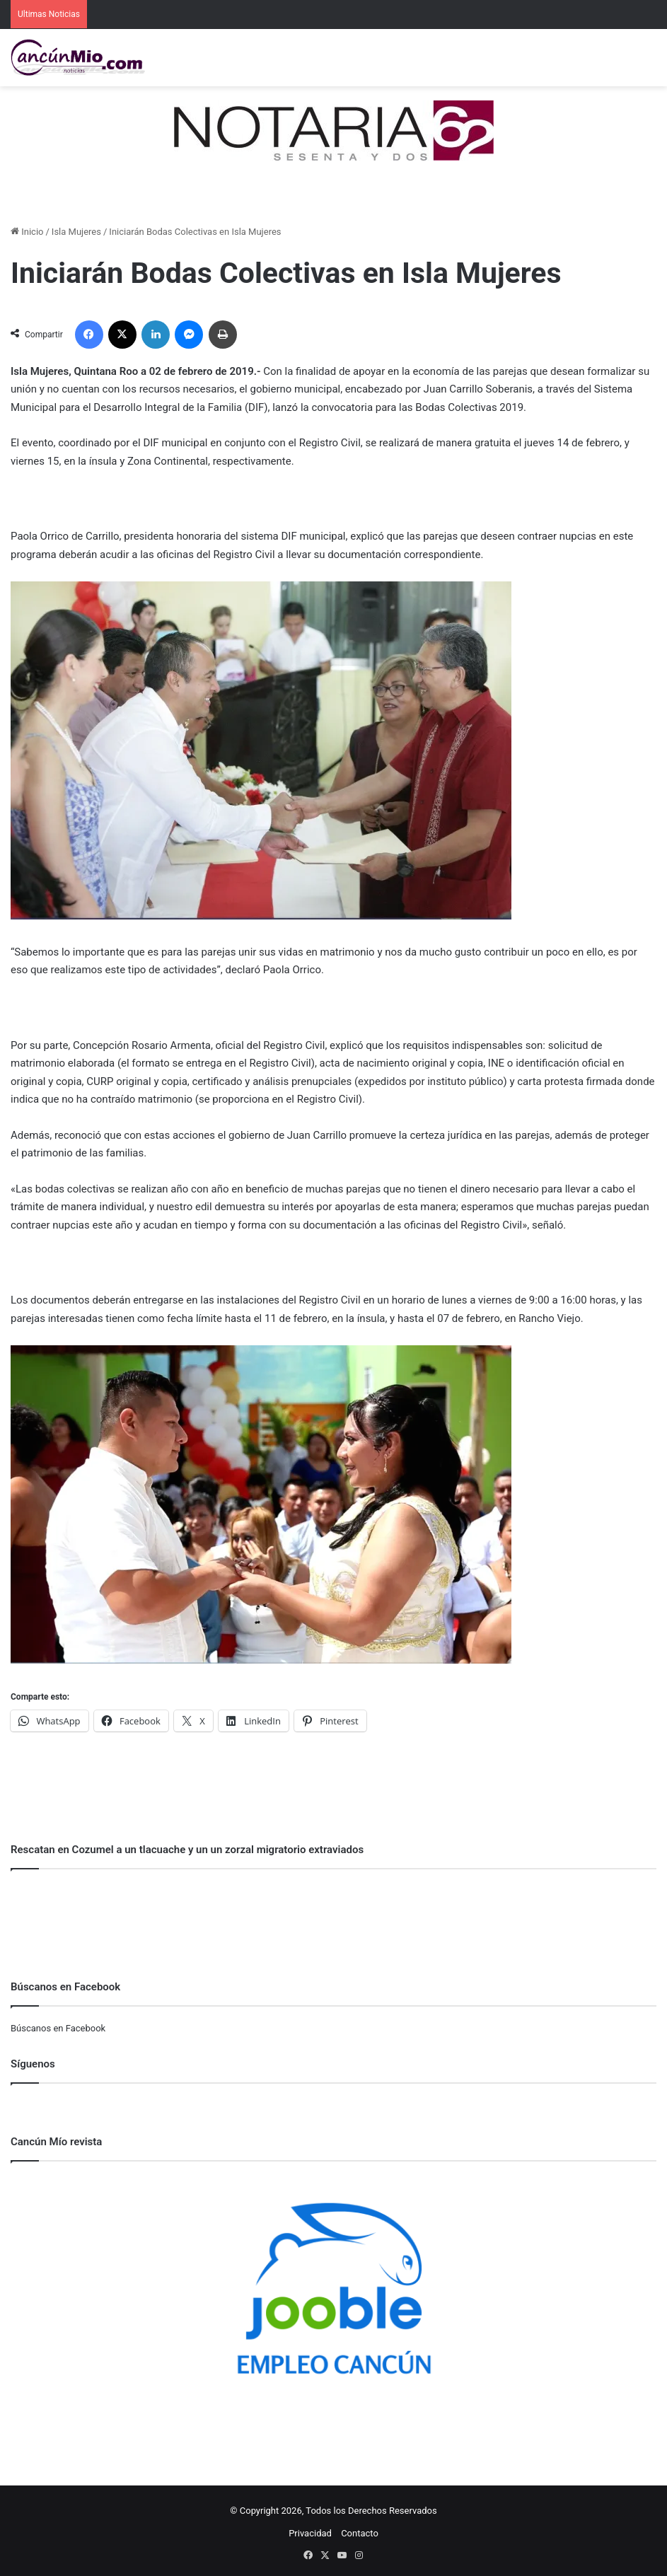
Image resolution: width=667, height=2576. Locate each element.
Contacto (359, 2533)
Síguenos (33, 2064)
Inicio (27, 231)
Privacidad (310, 2533)
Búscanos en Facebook (58, 2028)
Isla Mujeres (76, 231)
